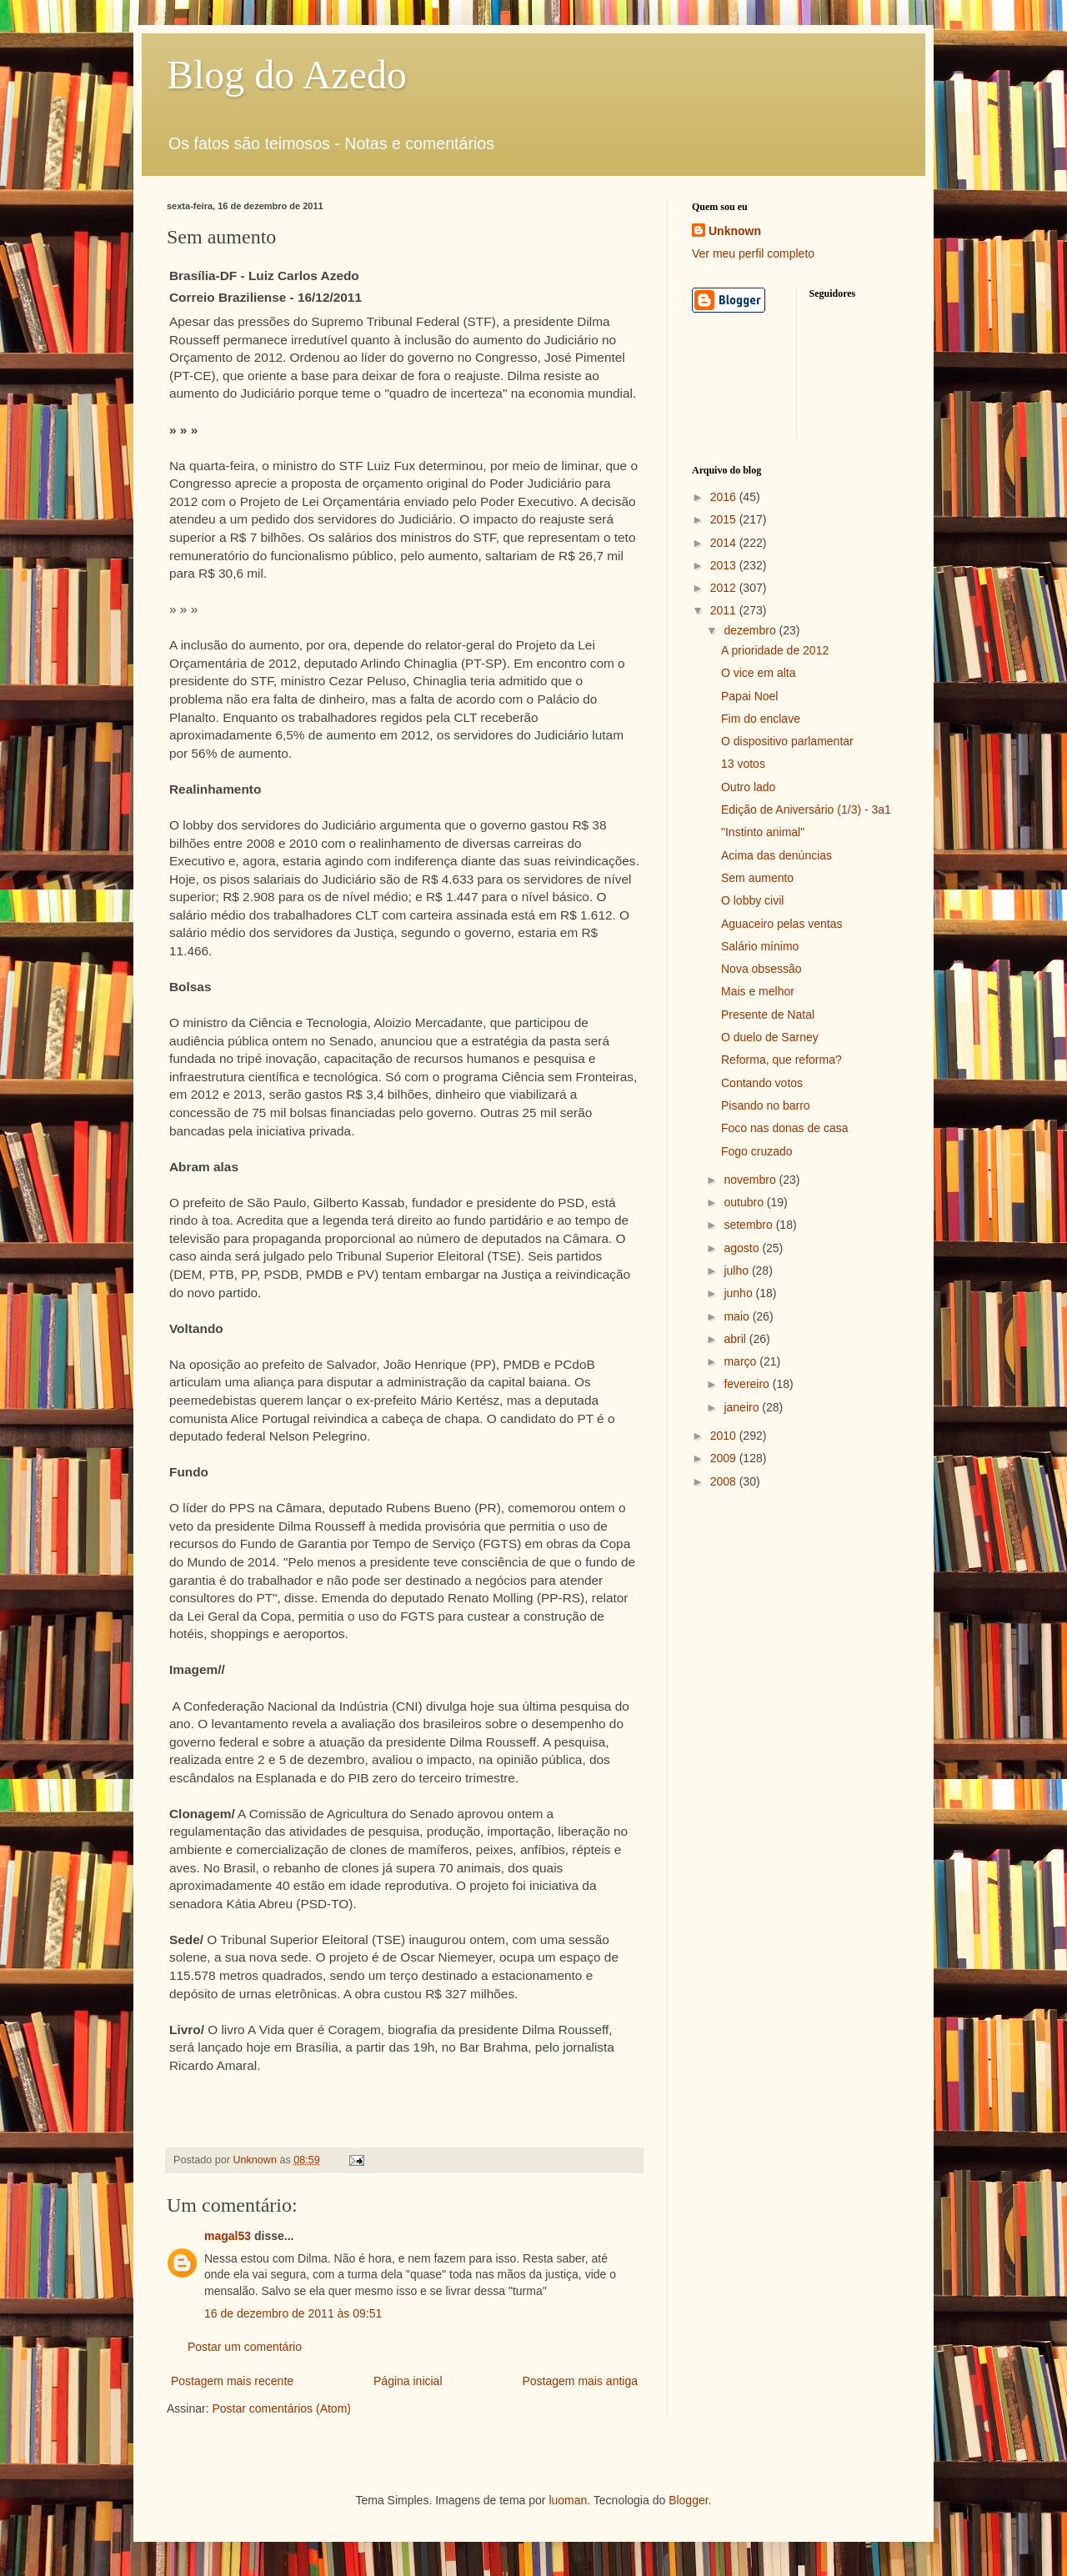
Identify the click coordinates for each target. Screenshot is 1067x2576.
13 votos (743, 763)
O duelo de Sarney (770, 1037)
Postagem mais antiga (580, 2381)
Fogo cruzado (757, 1151)
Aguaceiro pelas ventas (782, 923)
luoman (568, 2500)
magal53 (227, 2236)
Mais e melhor (757, 991)
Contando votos (762, 1083)
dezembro (751, 630)
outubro (745, 1202)
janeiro (743, 1407)
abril (736, 1339)
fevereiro (748, 1384)
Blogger (688, 2500)
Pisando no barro (765, 1105)
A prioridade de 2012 (775, 650)
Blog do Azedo (287, 75)
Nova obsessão (761, 968)
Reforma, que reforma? (781, 1059)
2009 (724, 1458)
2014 (724, 542)
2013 (724, 565)
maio (738, 1316)
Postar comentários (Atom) (281, 2408)
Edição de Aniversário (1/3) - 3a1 (806, 809)
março (741, 1361)
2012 (724, 587)
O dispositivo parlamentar (787, 741)
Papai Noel (750, 696)
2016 (724, 497)
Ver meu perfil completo (753, 253)
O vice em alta (758, 672)
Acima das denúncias (776, 855)
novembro (751, 1179)
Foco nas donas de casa (785, 1128)
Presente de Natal (767, 1014)
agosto (743, 1248)
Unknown (735, 231)
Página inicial (408, 2381)
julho (737, 1270)
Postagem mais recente (232, 2381)
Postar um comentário (245, 2346)
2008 (724, 1481)
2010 (724, 1435)
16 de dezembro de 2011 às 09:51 (293, 2313)
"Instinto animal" (762, 832)
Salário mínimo (760, 946)
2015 (724, 519)
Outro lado (748, 787)
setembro (749, 1224)
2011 (724, 610)
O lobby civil (752, 900)
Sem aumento (757, 878)
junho (739, 1293)
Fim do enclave (760, 718)
